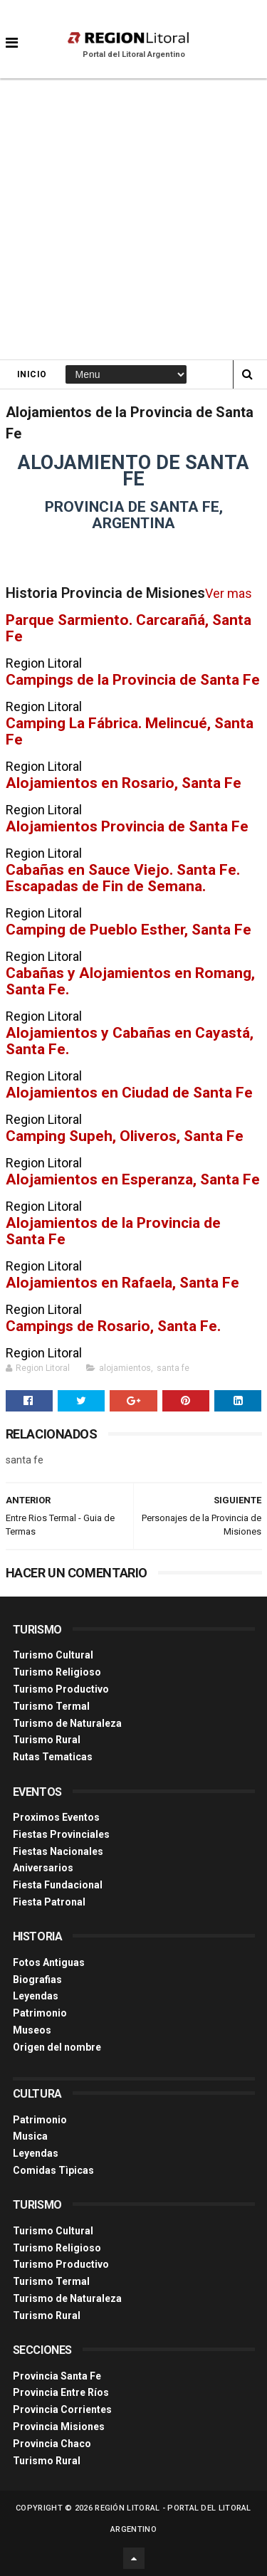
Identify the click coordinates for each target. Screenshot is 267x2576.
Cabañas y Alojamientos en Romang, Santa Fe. (130, 981)
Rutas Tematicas (53, 1756)
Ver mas (228, 593)
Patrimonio (40, 2013)
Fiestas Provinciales (61, 1834)
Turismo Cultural (53, 1655)
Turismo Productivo (61, 1689)
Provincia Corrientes (62, 2409)
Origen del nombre (57, 2047)
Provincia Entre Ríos (61, 2392)
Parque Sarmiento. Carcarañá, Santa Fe (128, 628)
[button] (12, 32)
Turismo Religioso (57, 1672)
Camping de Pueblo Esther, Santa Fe (128, 929)
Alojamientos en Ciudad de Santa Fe (129, 1092)
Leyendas (35, 1996)
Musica (30, 2136)
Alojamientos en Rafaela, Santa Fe (122, 1282)
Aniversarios (43, 1867)
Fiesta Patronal (49, 1902)
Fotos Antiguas (49, 1962)
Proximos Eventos (56, 1817)
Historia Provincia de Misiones (105, 592)
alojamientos (125, 1368)
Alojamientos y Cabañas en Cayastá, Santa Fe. (129, 1041)
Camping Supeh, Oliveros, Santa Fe (125, 1136)
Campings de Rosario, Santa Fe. (113, 1326)
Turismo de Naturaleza (67, 1723)
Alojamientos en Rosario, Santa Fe (123, 783)
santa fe (173, 1368)
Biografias (37, 1979)
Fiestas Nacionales (58, 1851)
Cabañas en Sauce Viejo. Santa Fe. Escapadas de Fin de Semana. (123, 878)
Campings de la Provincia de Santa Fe (133, 679)
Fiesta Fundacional (58, 1885)
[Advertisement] (133, 218)
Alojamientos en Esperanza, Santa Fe (133, 1179)
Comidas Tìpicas (53, 2170)
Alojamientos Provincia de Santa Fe (127, 826)
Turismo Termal (51, 1706)
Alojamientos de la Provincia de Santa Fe (113, 1231)
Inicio (32, 374)
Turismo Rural (46, 1739)
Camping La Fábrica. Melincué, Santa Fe (129, 731)
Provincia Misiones (59, 2426)
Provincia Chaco (52, 2443)
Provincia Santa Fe (57, 2376)
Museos (32, 2030)
